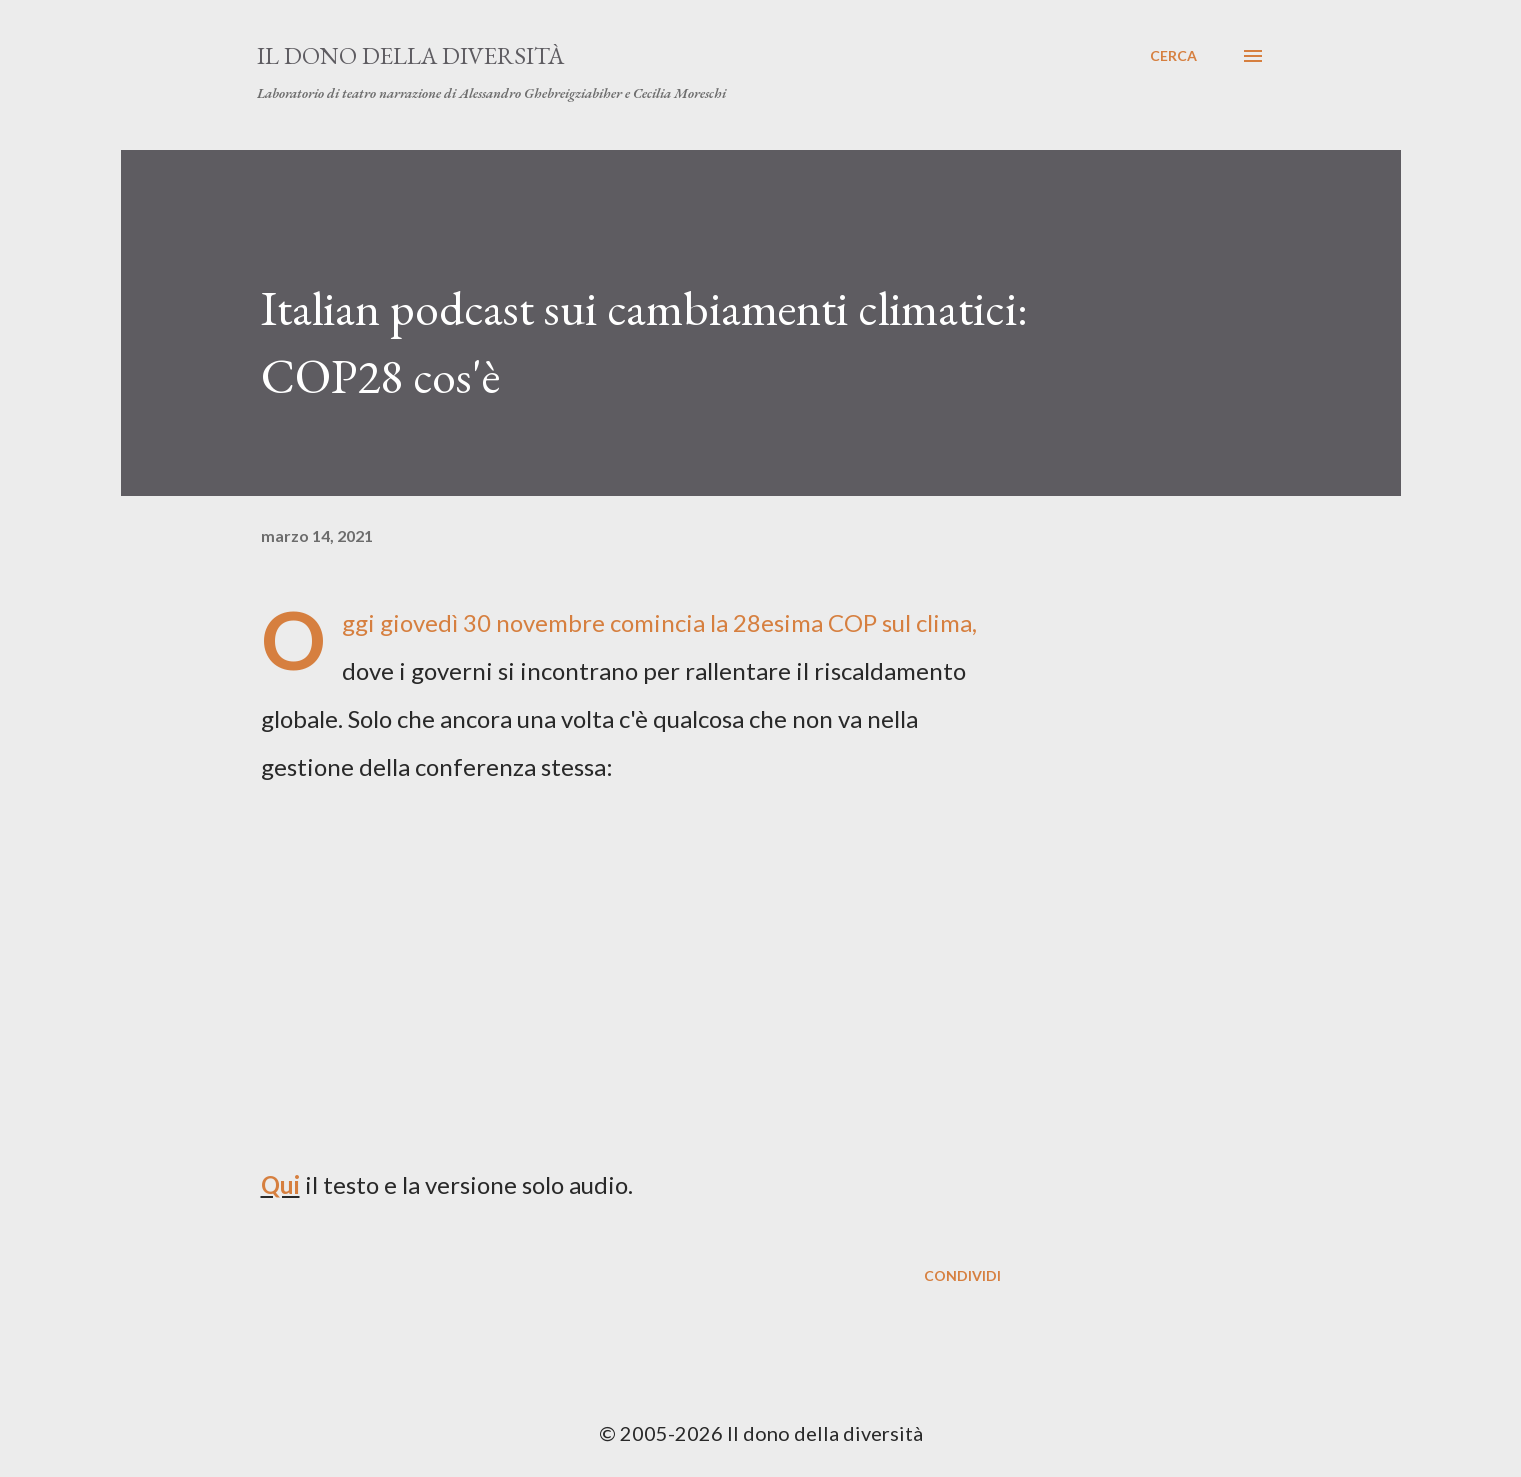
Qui (280, 1184)
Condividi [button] (962, 1275)
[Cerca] (1173, 56)
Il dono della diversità (410, 55)
